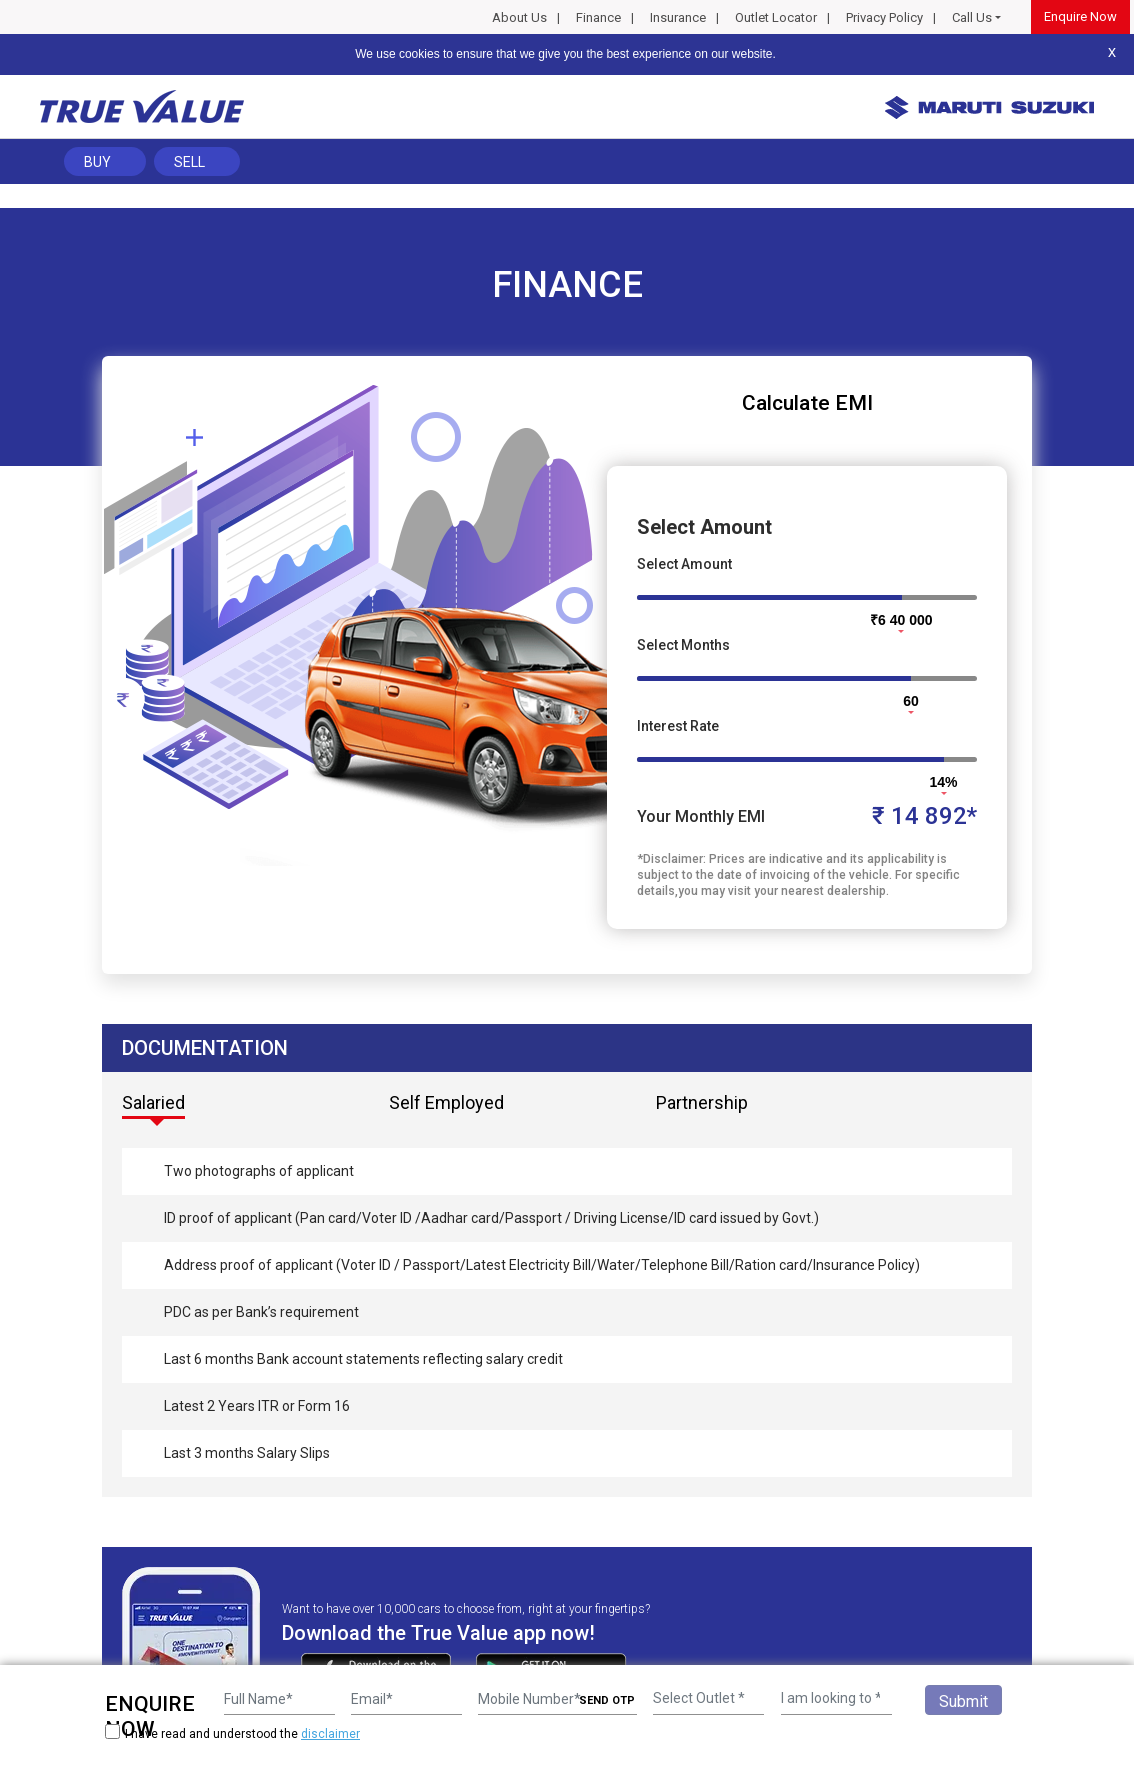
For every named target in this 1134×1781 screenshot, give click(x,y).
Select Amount (684, 564)
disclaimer (330, 1734)
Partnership (702, 1102)
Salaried (153, 1102)
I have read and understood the (232, 1733)
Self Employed (446, 1102)
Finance (598, 17)
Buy (97, 162)
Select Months (683, 645)
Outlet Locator (776, 17)
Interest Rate (678, 726)
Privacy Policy (884, 17)
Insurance (678, 17)
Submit (963, 1701)
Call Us (972, 17)
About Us (519, 17)
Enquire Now (1080, 16)
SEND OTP (607, 1700)
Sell (189, 162)
